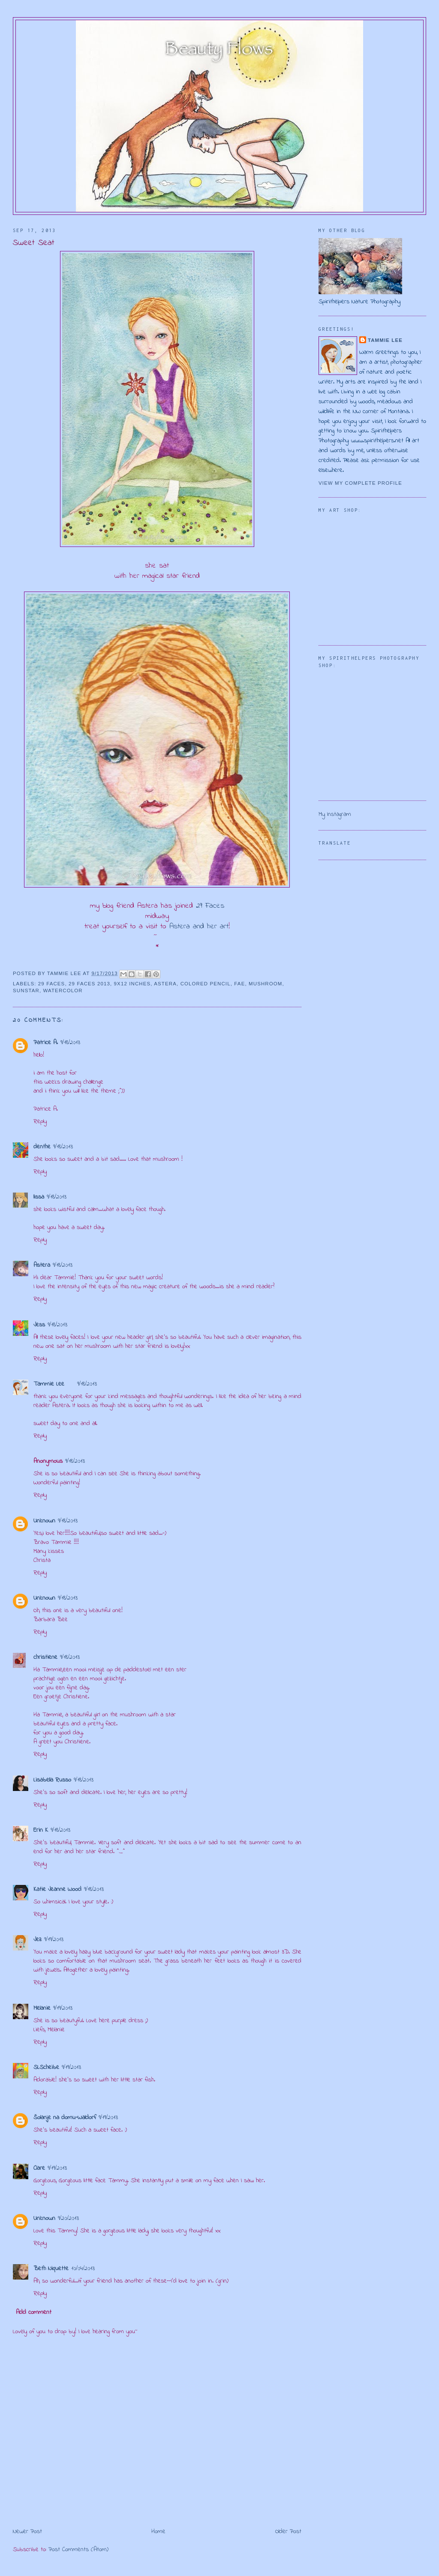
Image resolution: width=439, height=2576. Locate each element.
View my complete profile (360, 483)
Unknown (44, 1520)
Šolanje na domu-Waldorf (64, 2117)
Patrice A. (45, 1042)
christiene (45, 1657)
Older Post (288, 2531)
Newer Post (27, 2531)
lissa (38, 1197)
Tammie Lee (48, 1384)
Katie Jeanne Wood (57, 1889)
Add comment (33, 2312)
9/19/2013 (53, 1939)
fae (239, 983)
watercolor (63, 990)
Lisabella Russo (52, 1780)
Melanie (42, 2008)
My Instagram (335, 814)
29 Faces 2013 (89, 983)
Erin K (40, 1830)
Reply (40, 1121)
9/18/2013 (70, 1042)
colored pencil (205, 983)
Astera (165, 983)
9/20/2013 (68, 2218)
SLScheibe (46, 2067)
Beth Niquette (51, 2268)
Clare (39, 2168)
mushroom (265, 983)
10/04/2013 (83, 2268)
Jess (39, 1324)
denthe (42, 1146)
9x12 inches (132, 983)
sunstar (26, 990)
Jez (37, 1939)
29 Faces (210, 906)
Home (158, 2531)
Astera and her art (197, 926)
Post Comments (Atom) (78, 2549)
